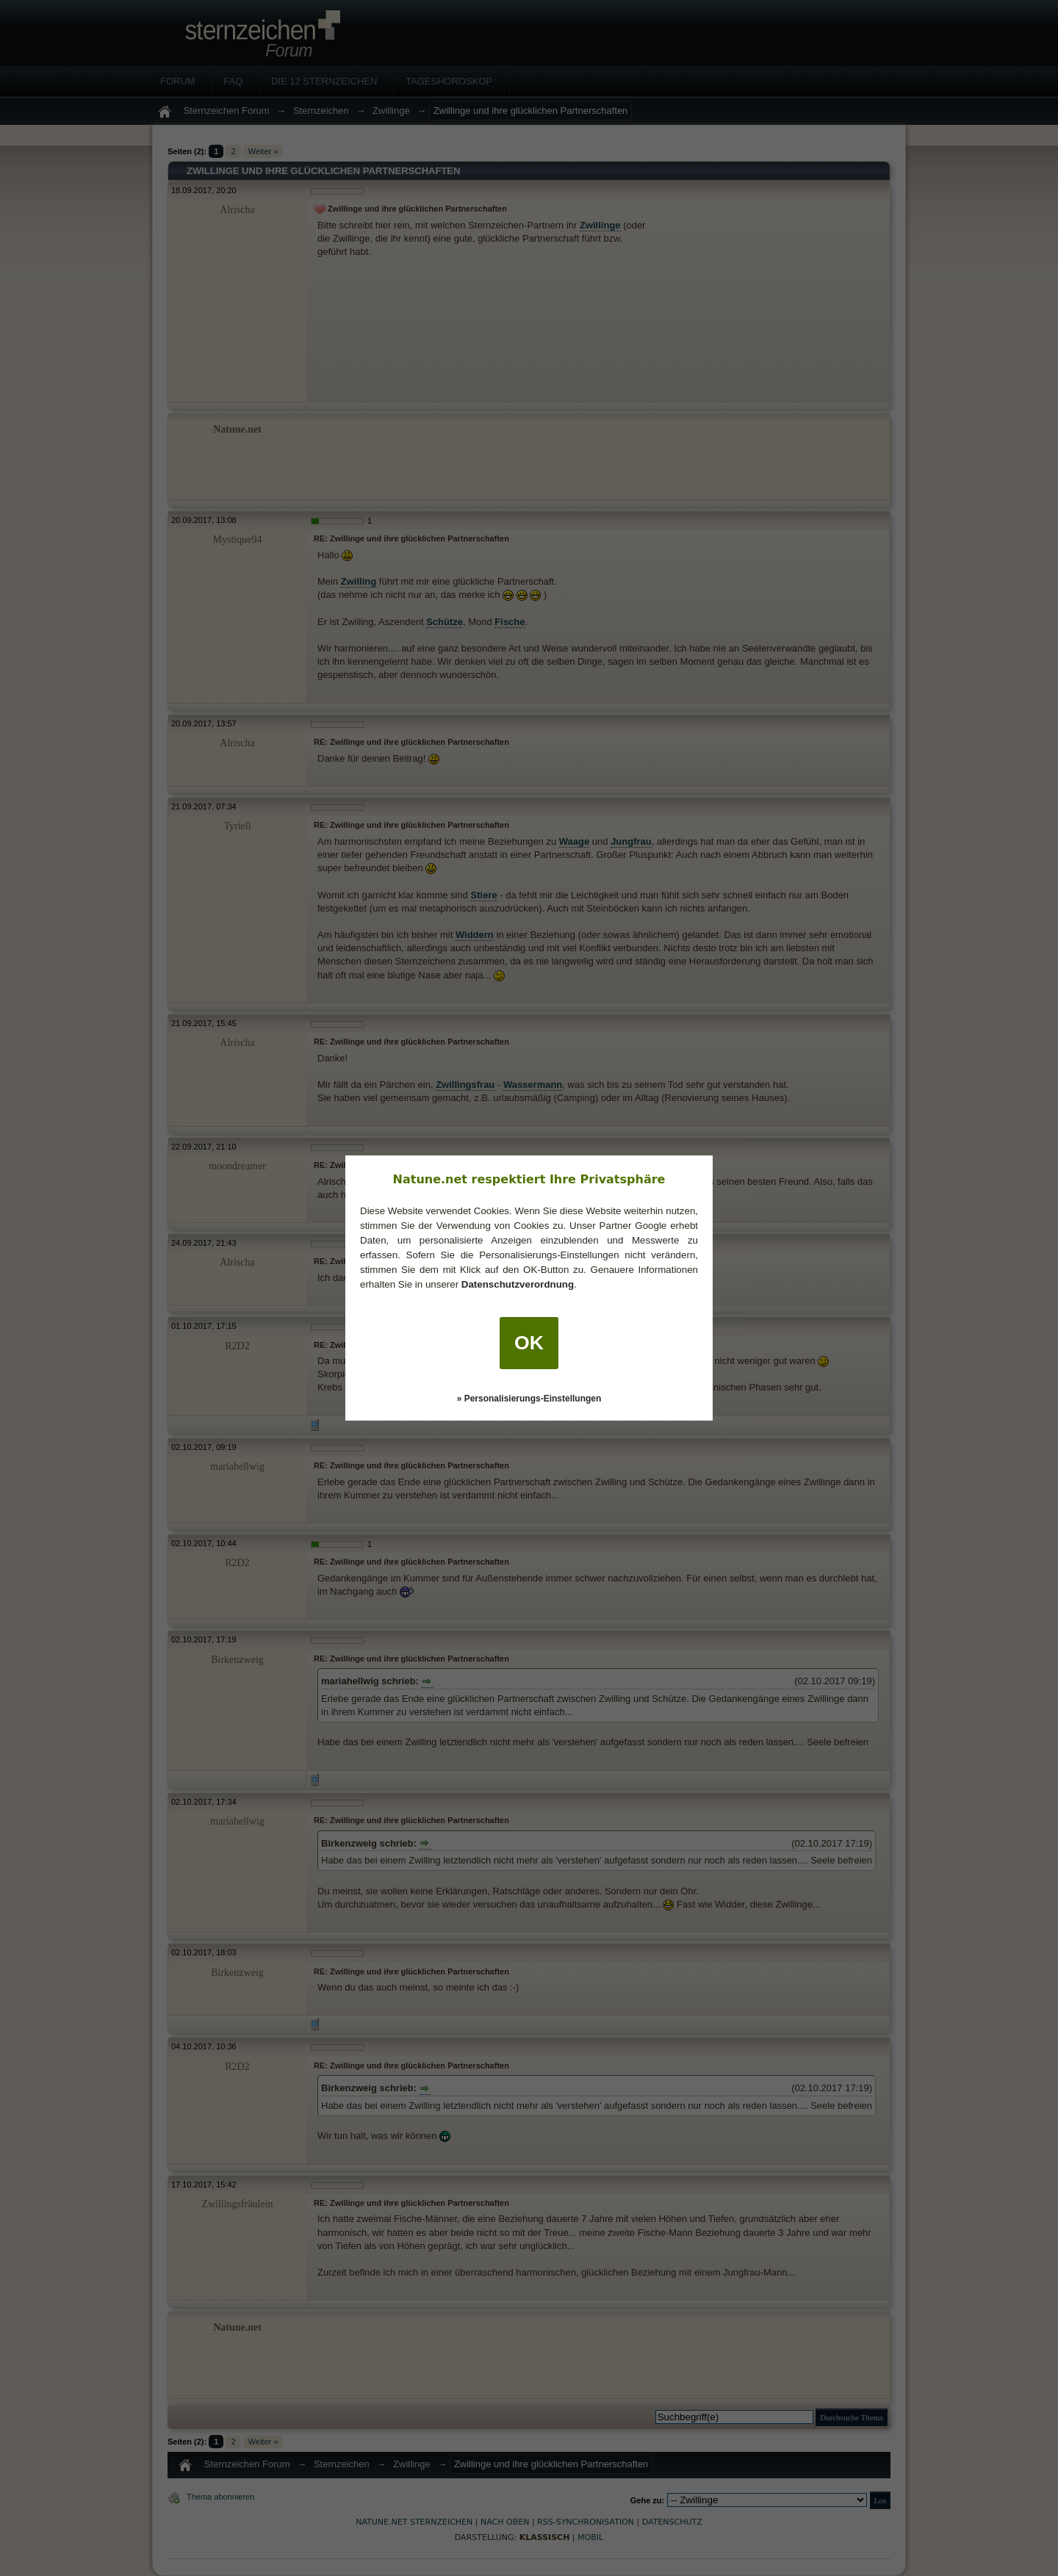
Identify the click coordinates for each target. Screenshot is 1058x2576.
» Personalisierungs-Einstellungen (529, 1398)
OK (529, 1343)
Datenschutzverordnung (517, 1284)
